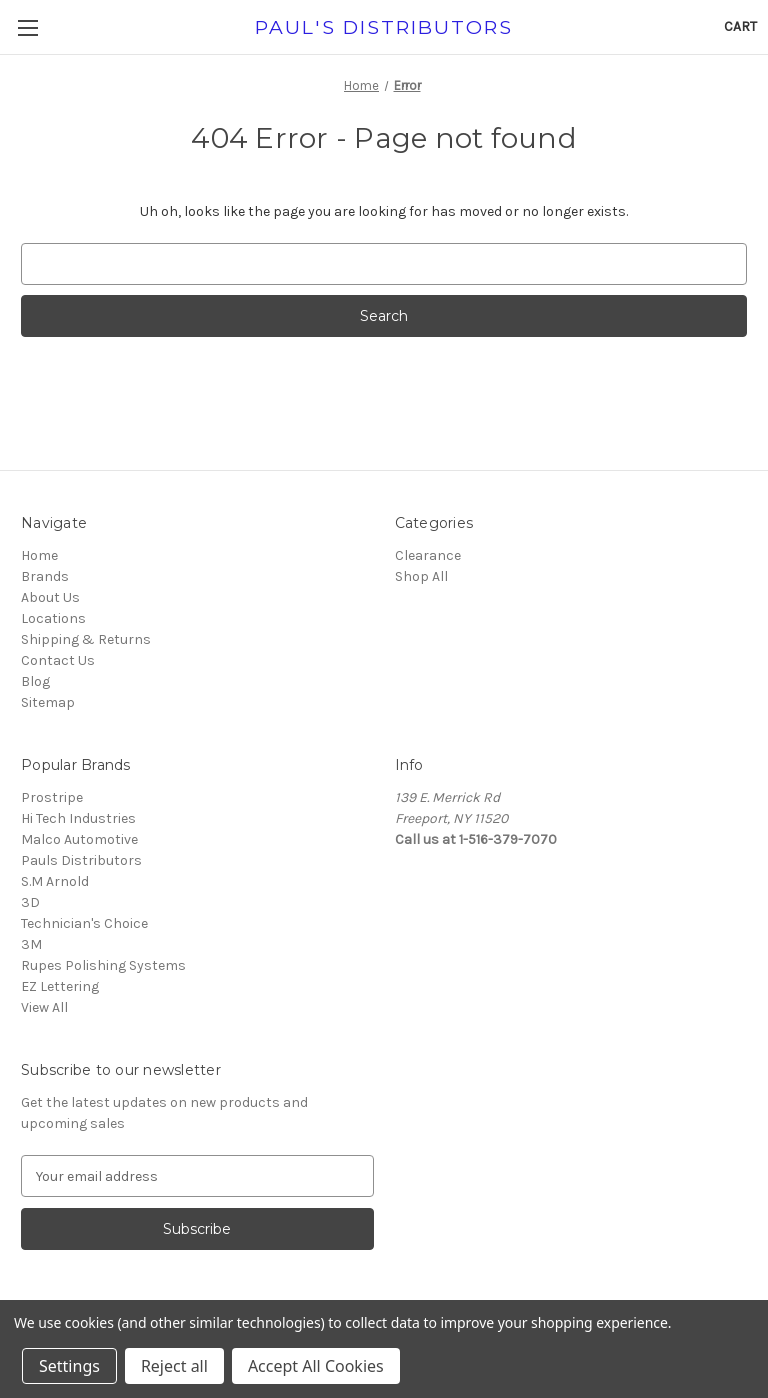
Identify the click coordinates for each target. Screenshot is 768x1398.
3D (30, 902)
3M (31, 944)
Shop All (421, 576)
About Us (50, 597)
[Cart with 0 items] (740, 26)
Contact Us (58, 660)
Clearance (428, 555)
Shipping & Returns (86, 639)
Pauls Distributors (81, 860)
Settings (69, 1366)
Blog (35, 681)
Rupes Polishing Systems (103, 965)
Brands (45, 576)
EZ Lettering (60, 986)
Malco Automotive (79, 839)
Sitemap (48, 702)
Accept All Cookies (316, 1366)
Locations (53, 618)
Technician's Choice (84, 923)
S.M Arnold (55, 881)
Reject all (174, 1366)
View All (44, 1007)
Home (39, 555)
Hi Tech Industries (78, 818)
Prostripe (52, 797)
